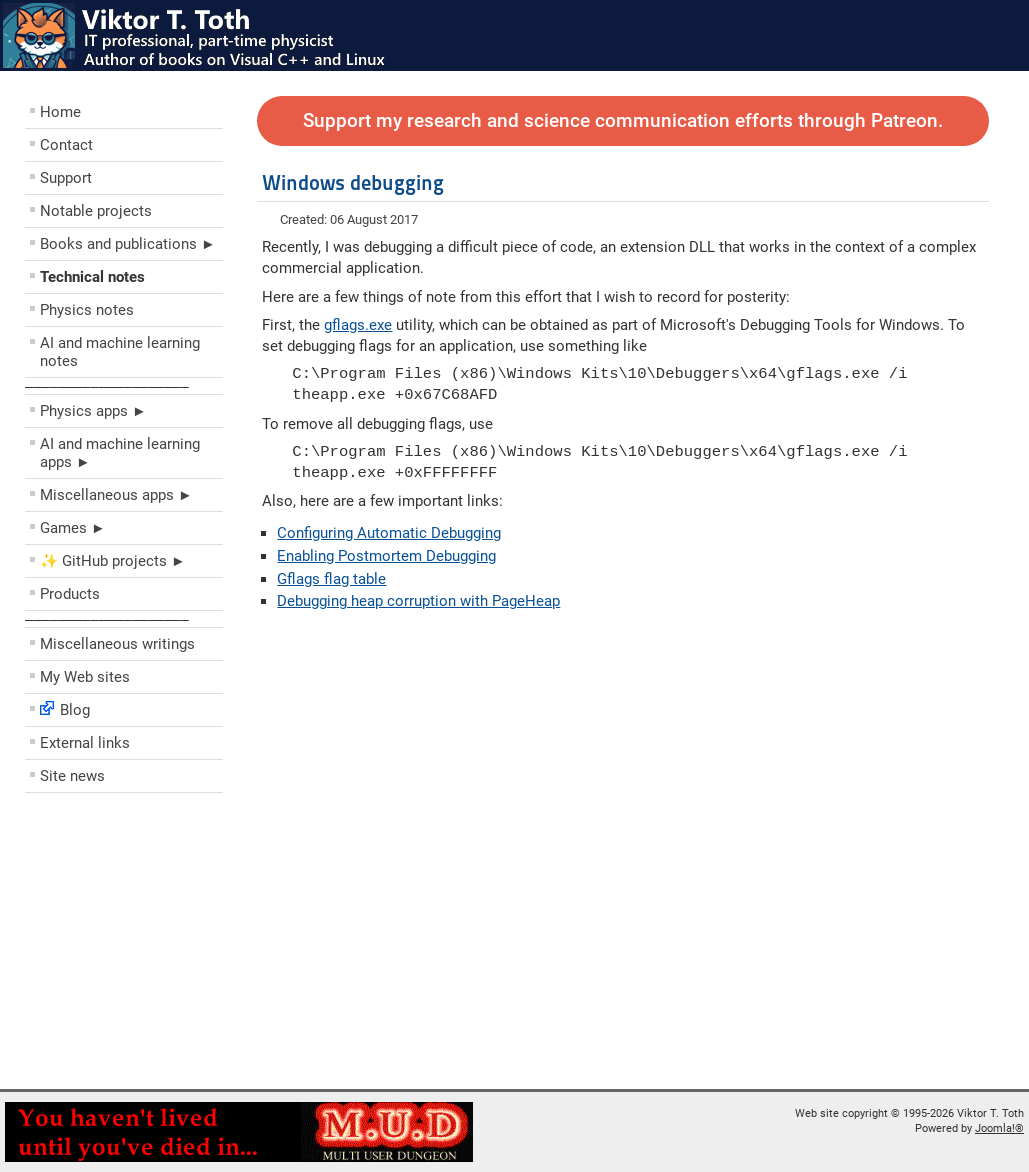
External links (85, 743)
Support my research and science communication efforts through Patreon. (623, 121)
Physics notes (87, 310)
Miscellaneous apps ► (116, 495)
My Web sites (85, 677)
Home (60, 112)
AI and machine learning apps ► (120, 453)
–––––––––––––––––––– (107, 386)
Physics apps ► (93, 411)
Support (66, 178)
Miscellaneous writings (117, 644)
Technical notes (92, 277)
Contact (66, 145)
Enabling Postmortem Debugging (386, 556)
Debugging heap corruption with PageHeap (418, 601)
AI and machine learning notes (120, 352)
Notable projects (96, 211)
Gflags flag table (331, 579)
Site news (72, 776)
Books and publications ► (128, 244)
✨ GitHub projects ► (113, 561)
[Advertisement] (145, 946)
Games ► (73, 528)
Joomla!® (999, 1128)
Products (70, 594)
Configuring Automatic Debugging (389, 533)
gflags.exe (358, 325)
